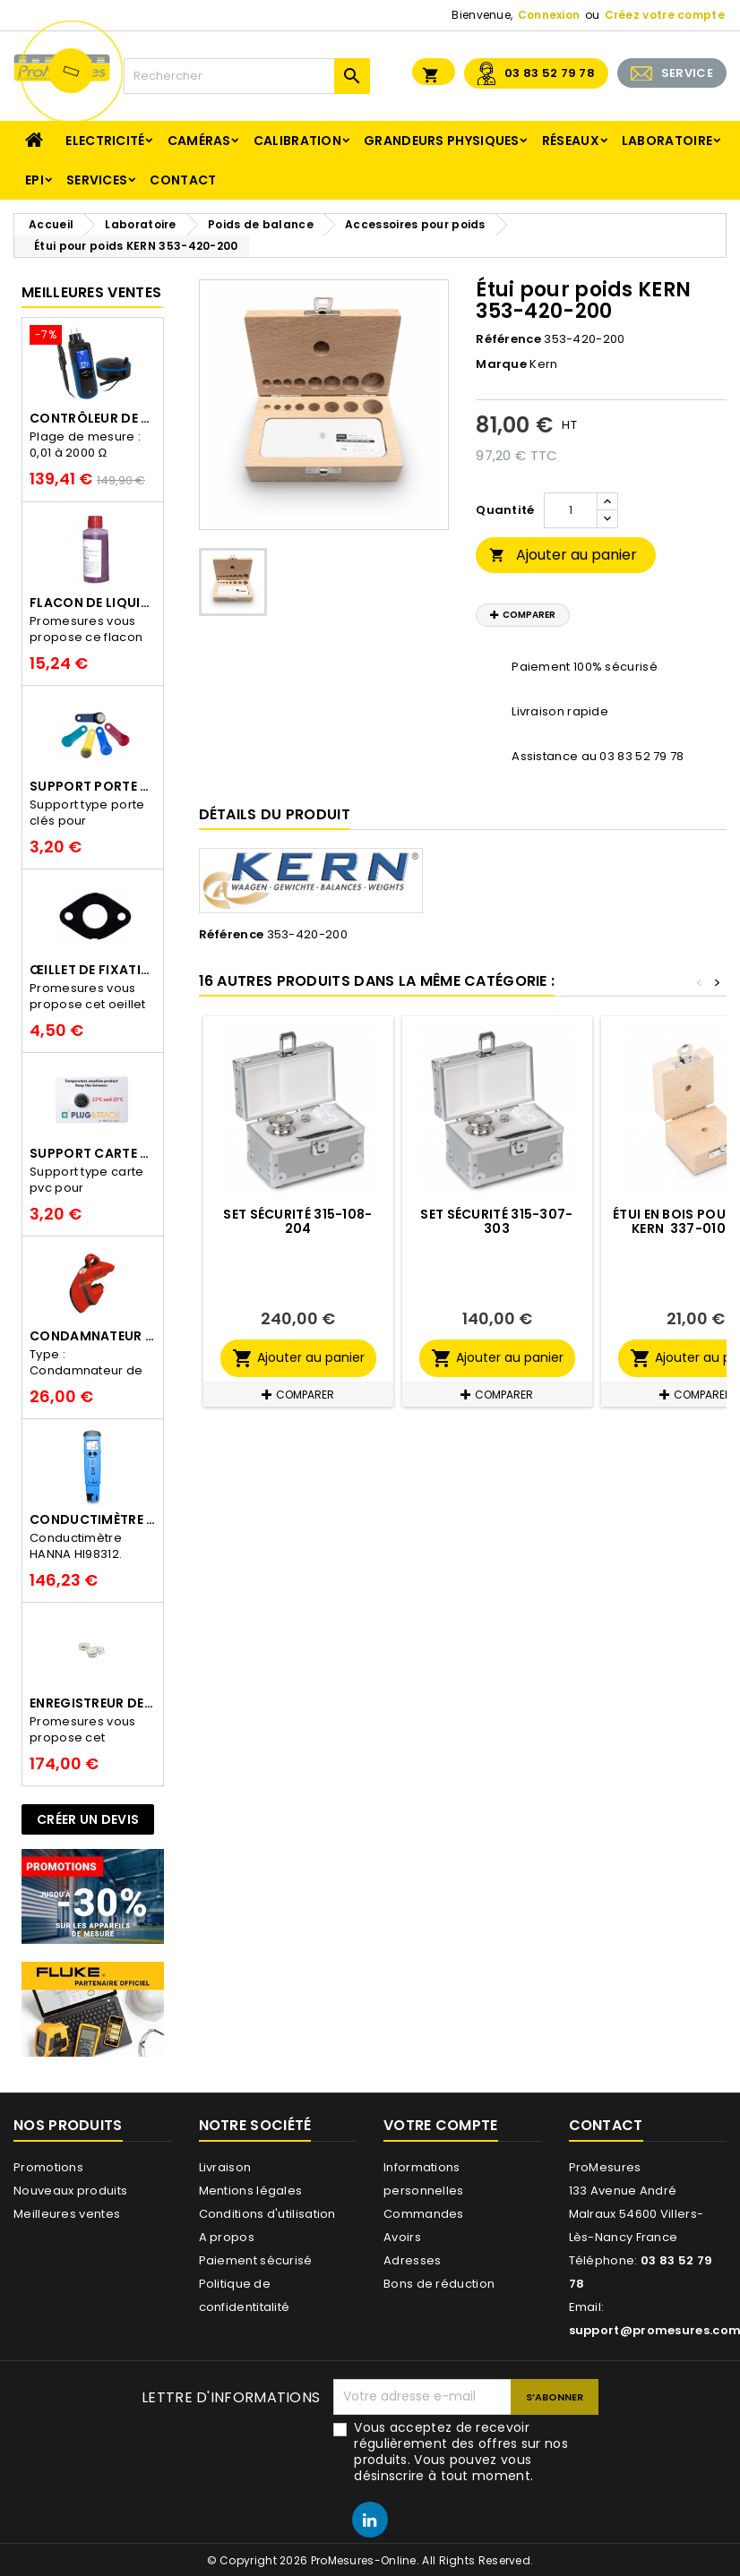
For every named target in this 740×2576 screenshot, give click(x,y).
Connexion (549, 14)
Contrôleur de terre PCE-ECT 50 (93, 418)
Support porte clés (93, 786)
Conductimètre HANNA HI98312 (93, 1519)
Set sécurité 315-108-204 (297, 1221)
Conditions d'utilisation (267, 2213)
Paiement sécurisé (256, 2260)
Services (96, 180)
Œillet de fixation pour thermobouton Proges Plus (93, 970)
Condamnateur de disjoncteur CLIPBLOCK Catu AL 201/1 (93, 1336)
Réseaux (570, 141)
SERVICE (687, 72)
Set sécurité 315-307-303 (496, 1221)
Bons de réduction (439, 2283)
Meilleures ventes (66, 2213)
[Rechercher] (247, 76)
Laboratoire (667, 141)
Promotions (48, 2167)
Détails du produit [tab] (274, 814)
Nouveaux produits (70, 2190)
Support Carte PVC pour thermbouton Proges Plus (93, 1153)
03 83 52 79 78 (549, 72)
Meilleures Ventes (91, 292)
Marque (501, 364)
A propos (226, 2237)
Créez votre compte (665, 14)
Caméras (199, 141)
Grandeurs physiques (442, 141)
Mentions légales (251, 2190)
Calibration (297, 141)
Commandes (423, 2213)
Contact (183, 180)
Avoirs (402, 2237)
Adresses (412, 2260)
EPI (34, 180)
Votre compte (440, 2125)
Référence (508, 339)
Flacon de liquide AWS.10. (93, 602)
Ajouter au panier (563, 554)
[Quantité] (571, 510)
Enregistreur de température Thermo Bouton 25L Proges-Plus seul (93, 1703)
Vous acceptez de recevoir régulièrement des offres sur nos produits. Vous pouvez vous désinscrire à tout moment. (461, 2451)
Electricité (104, 141)
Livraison (225, 2167)
